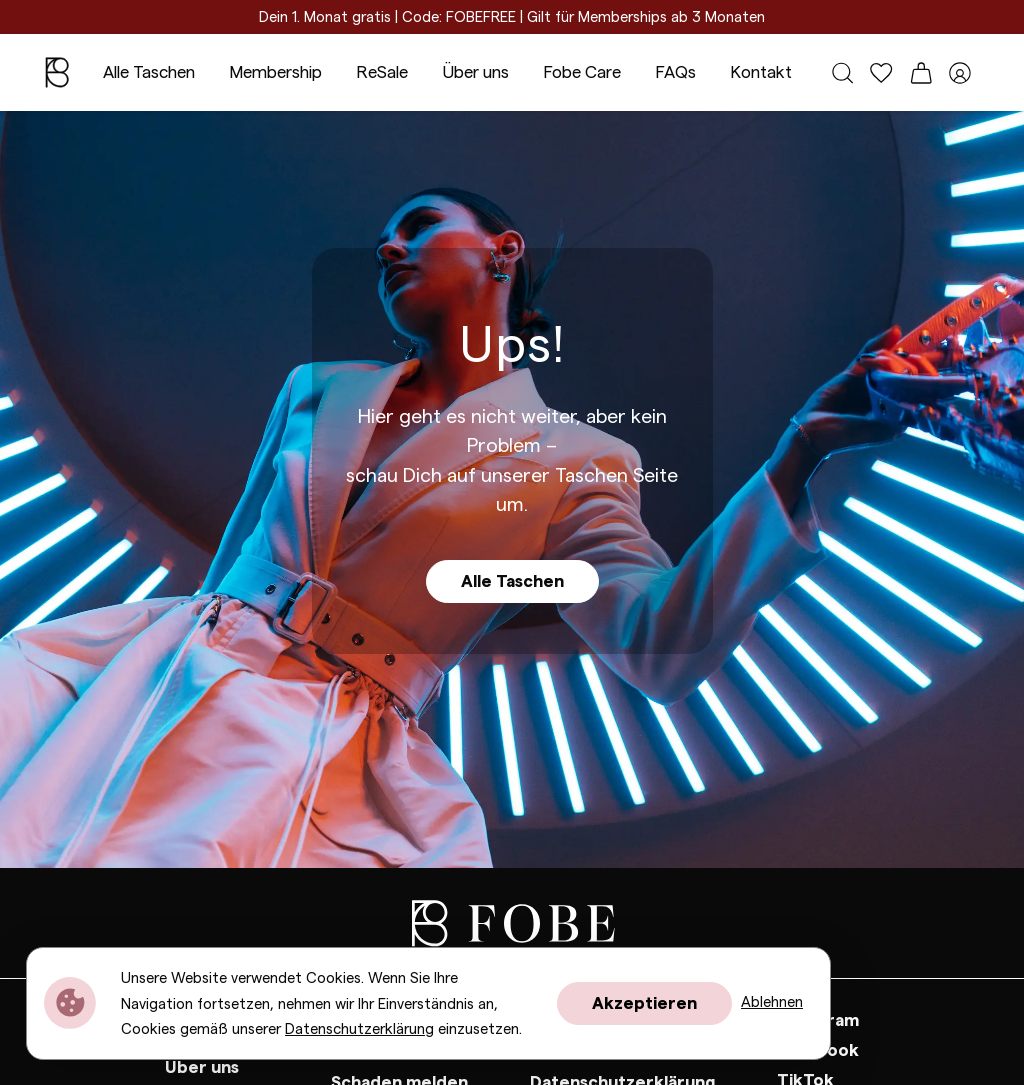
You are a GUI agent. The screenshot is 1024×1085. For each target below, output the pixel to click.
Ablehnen (772, 1002)
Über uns (475, 72)
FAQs (675, 72)
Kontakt (761, 72)
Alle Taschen (149, 72)
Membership (275, 72)
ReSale (382, 72)
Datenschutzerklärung (359, 1029)
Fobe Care (582, 72)
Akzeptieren (644, 1003)
